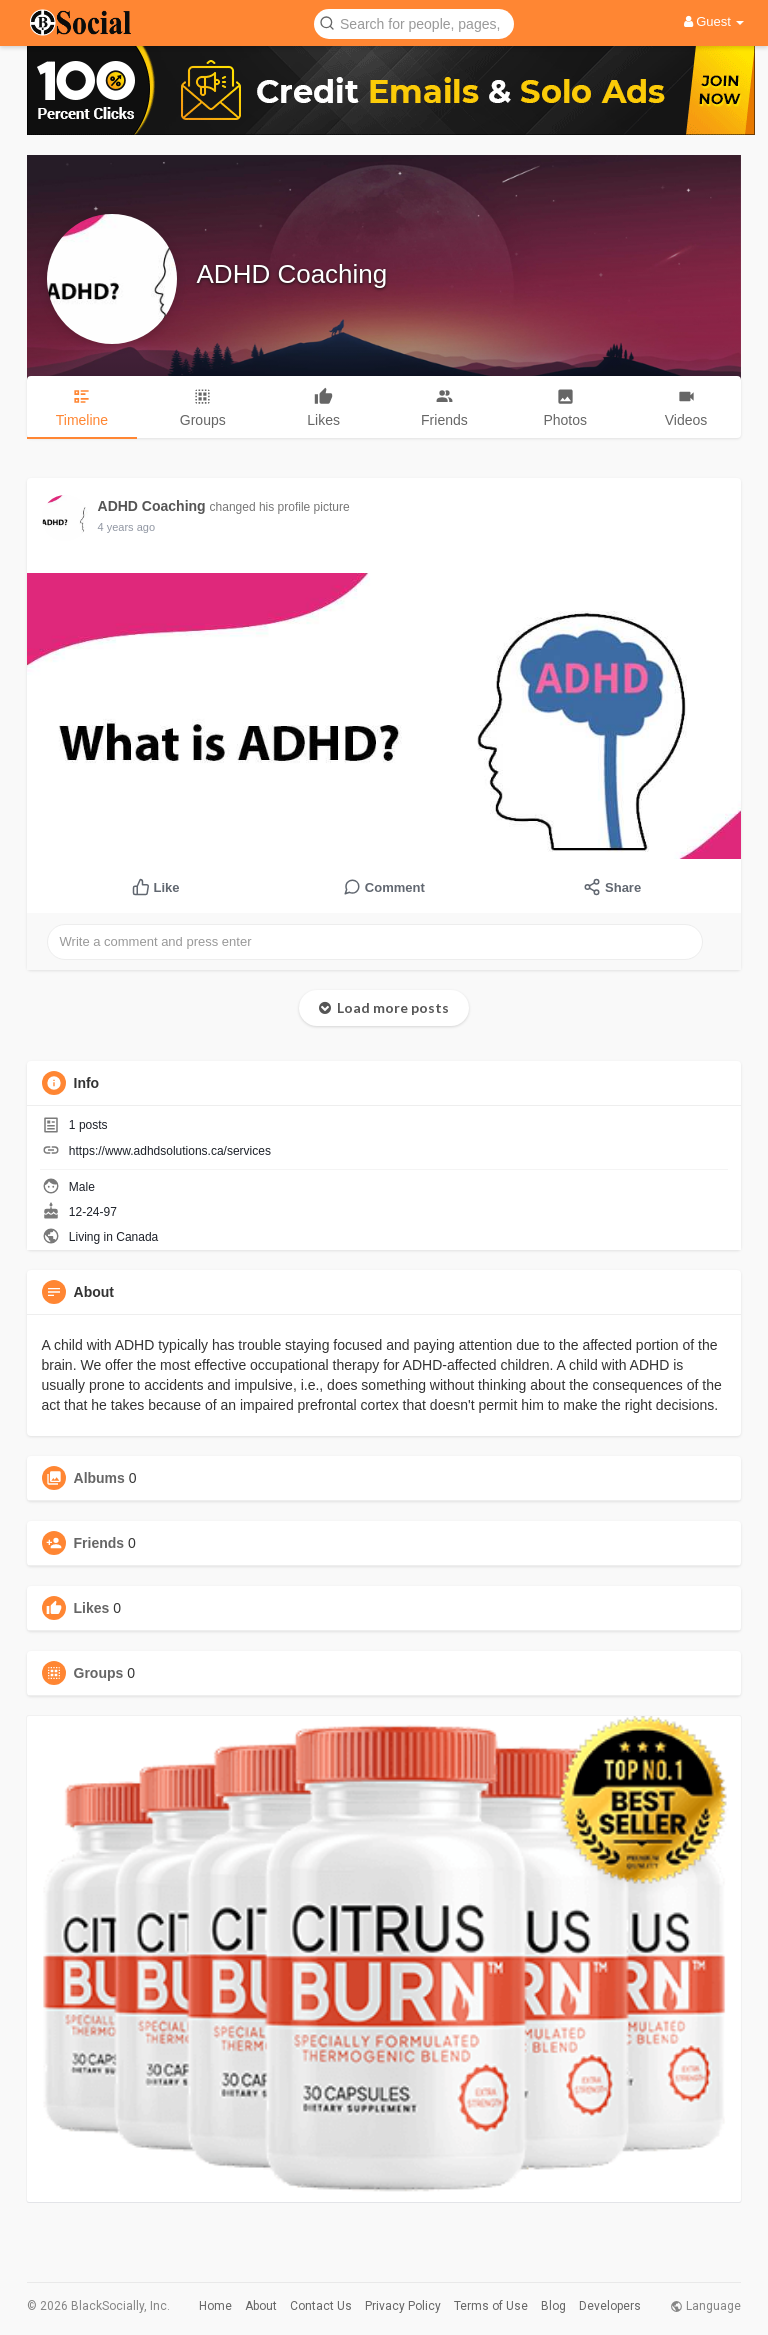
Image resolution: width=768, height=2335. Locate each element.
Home (215, 2306)
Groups (99, 1673)
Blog (553, 2306)
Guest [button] (714, 21)
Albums (99, 1478)
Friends (99, 1543)
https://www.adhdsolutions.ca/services (170, 1151)
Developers (610, 2306)
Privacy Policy (403, 2306)
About (261, 2306)
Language (705, 2306)
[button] (414, 22)
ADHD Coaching (292, 274)
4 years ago (126, 527)
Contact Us (321, 2306)
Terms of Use (491, 2306)
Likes (92, 1608)
